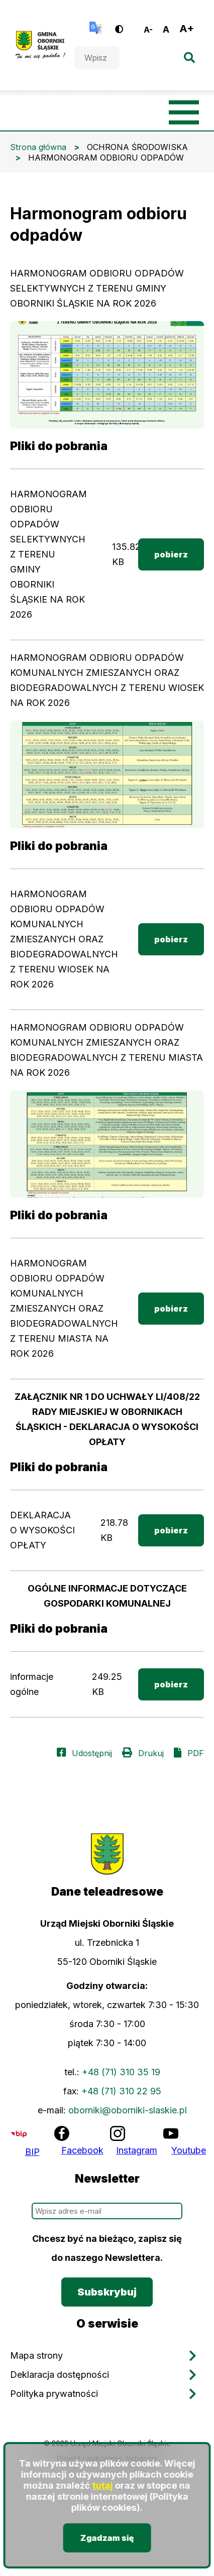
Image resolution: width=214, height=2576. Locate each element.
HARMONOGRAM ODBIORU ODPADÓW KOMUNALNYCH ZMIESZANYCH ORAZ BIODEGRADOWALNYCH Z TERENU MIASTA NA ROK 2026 (64, 1308)
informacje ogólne (31, 1684)
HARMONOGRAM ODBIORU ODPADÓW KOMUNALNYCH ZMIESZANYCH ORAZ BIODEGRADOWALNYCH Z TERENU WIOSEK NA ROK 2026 (64, 939)
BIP (32, 2151)
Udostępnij (92, 1753)
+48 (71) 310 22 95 (121, 2091)
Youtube (188, 2150)
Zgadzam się (107, 2538)
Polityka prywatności (54, 2393)
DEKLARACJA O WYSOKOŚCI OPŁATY (42, 1530)
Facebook (82, 2150)
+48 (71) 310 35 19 (121, 2072)
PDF (195, 1753)
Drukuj (151, 1753)
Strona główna (38, 147)
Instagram (136, 2150)
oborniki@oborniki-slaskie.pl (127, 2110)
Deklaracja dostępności (59, 2374)
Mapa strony (36, 2355)
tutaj (102, 2485)
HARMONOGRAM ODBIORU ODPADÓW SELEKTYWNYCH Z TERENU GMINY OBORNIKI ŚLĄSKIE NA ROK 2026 (48, 554)
